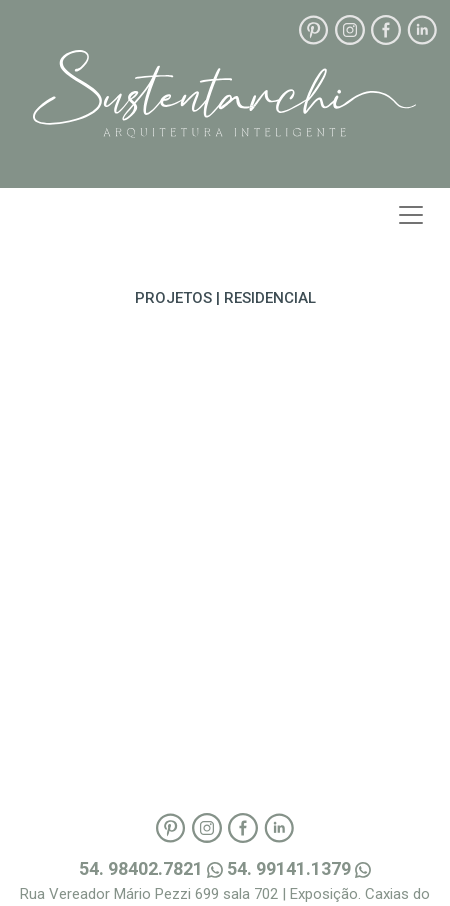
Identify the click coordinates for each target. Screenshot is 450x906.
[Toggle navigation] (411, 215)
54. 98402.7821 (153, 868)
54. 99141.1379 (299, 868)
